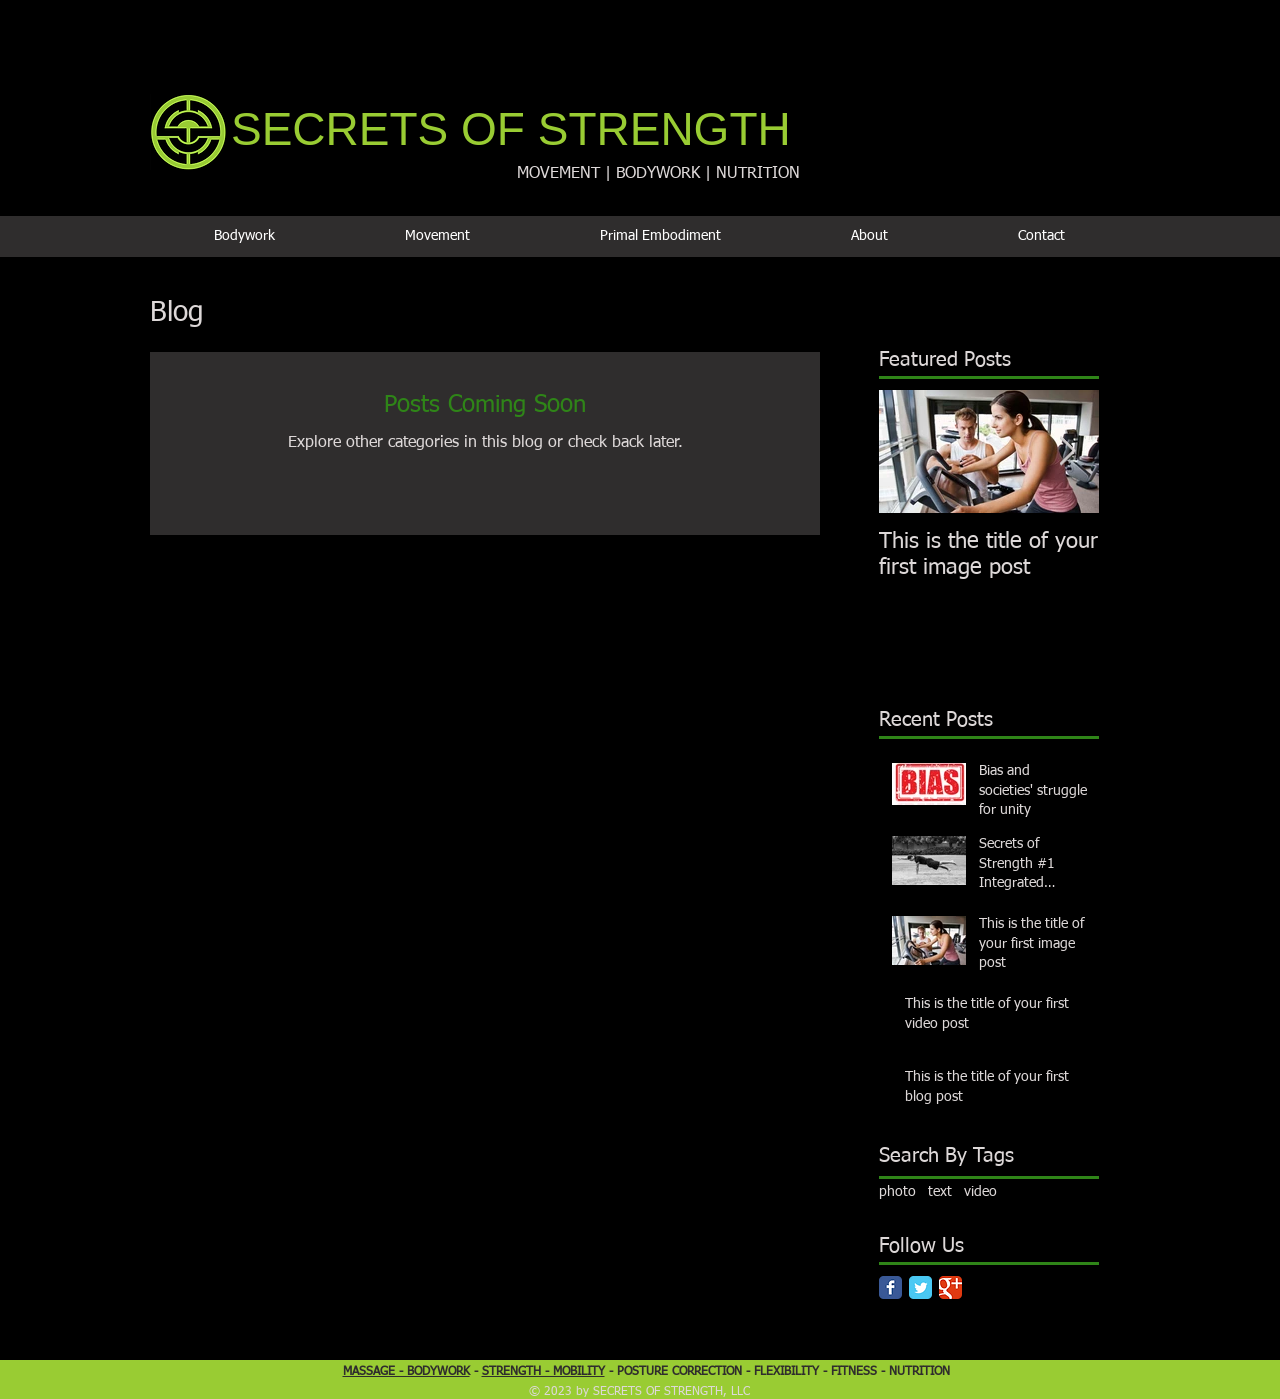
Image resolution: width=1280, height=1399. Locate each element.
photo (897, 1192)
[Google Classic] (950, 1287)
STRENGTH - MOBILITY (543, 1372)
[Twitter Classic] (920, 1287)
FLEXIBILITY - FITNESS (817, 1372)
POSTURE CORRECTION (679, 1372)
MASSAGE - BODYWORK (406, 1372)
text (940, 1192)
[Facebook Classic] (890, 1287)
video (980, 1192)
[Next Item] (1067, 451)
